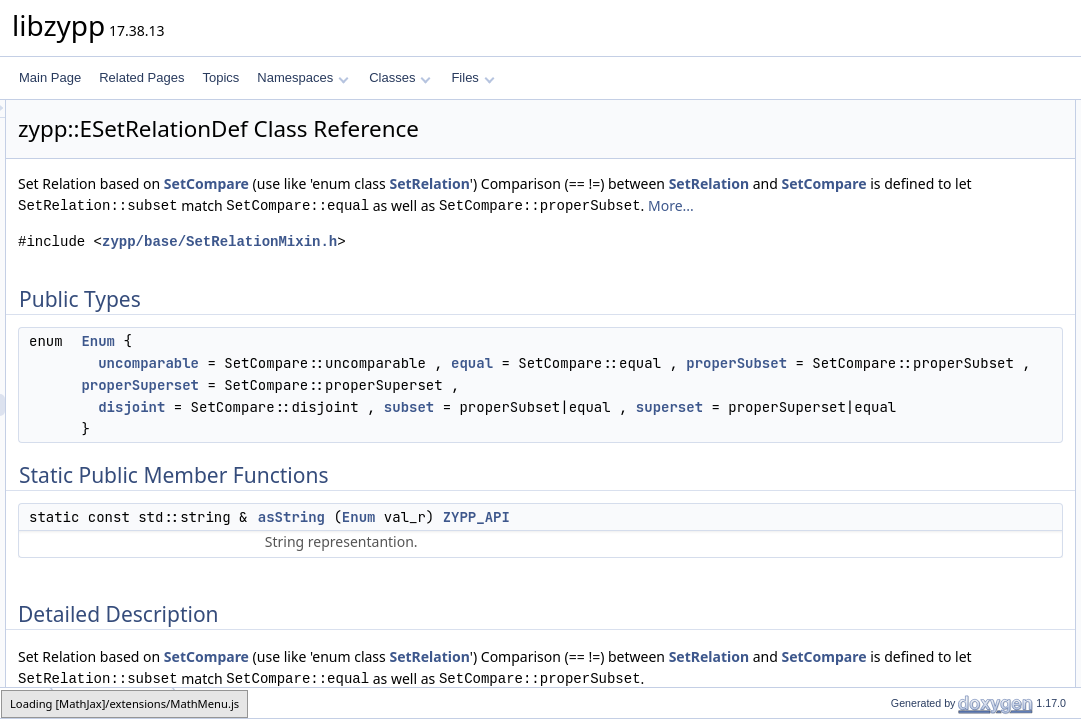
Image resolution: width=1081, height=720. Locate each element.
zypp (26, 702)
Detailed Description (911, 199)
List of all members (908, 309)
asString (541, 627)
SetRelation (679, 183)
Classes (400, 77)
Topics (220, 77)
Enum (348, 385)
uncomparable (398, 407)
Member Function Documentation (946, 265)
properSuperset (617, 451)
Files (472, 77)
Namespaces (302, 77)
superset (541, 517)
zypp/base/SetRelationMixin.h (469, 285)
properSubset (549, 429)
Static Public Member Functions (942, 155)
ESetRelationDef (113, 702)
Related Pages (141, 77)
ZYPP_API (726, 627)
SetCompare (456, 183)
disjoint (381, 495)
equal (722, 407)
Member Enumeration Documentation (957, 221)
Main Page (50, 77)
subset (659, 495)
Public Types (892, 111)
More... (500, 249)
